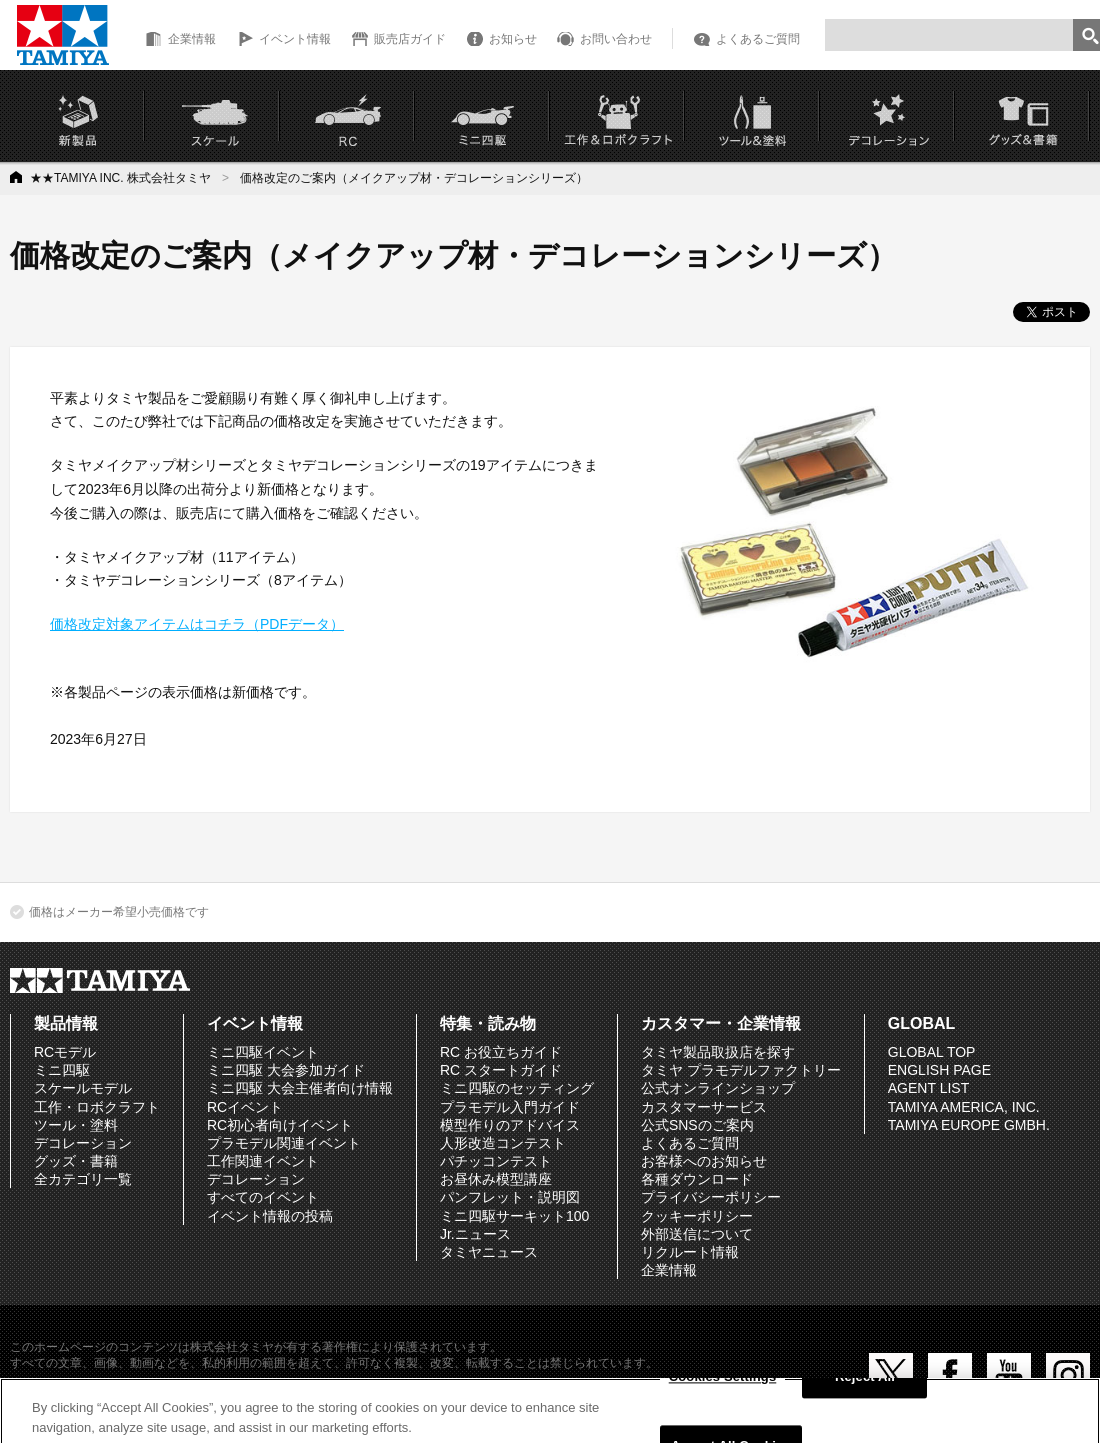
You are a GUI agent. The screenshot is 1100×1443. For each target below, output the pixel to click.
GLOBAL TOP (932, 1052)
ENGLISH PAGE (939, 1070)
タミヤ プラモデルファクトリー (741, 1070)
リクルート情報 (690, 1252)
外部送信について (697, 1234)
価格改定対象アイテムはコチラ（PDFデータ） (197, 624)
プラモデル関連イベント (284, 1143)
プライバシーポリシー (711, 1197)
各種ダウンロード (697, 1179)
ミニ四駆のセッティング (517, 1088)
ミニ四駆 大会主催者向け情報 (300, 1088)
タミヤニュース (489, 1252)
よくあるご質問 (758, 39)
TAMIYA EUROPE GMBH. (969, 1125)
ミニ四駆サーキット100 (514, 1216)
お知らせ (513, 39)
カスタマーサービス (704, 1107)
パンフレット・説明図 (510, 1197)
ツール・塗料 (76, 1125)
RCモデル (65, 1052)
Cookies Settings (723, 1384)
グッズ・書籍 (76, 1161)
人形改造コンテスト (503, 1143)
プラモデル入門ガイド (510, 1107)
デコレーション (83, 1143)
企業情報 (192, 39)
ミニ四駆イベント (263, 1052)
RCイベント (245, 1107)
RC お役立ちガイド (501, 1052)
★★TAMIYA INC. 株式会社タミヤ (120, 178)
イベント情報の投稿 (270, 1216)
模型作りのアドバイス (510, 1125)
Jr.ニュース (475, 1234)
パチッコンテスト (496, 1161)
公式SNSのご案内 (697, 1125)
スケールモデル (83, 1088)
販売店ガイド (410, 39)
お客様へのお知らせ (704, 1161)
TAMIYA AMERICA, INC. (964, 1107)
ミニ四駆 (62, 1070)
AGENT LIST (928, 1088)
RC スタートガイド (501, 1070)
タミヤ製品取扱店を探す (718, 1052)
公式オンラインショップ (718, 1088)
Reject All (865, 1384)
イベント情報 (295, 39)
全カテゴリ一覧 (83, 1179)
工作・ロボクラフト (97, 1107)
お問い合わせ (616, 39)
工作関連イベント (263, 1161)
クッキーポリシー (697, 1216)
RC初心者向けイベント (280, 1125)
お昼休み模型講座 (496, 1179)
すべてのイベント (263, 1197)
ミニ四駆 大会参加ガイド (286, 1070)
